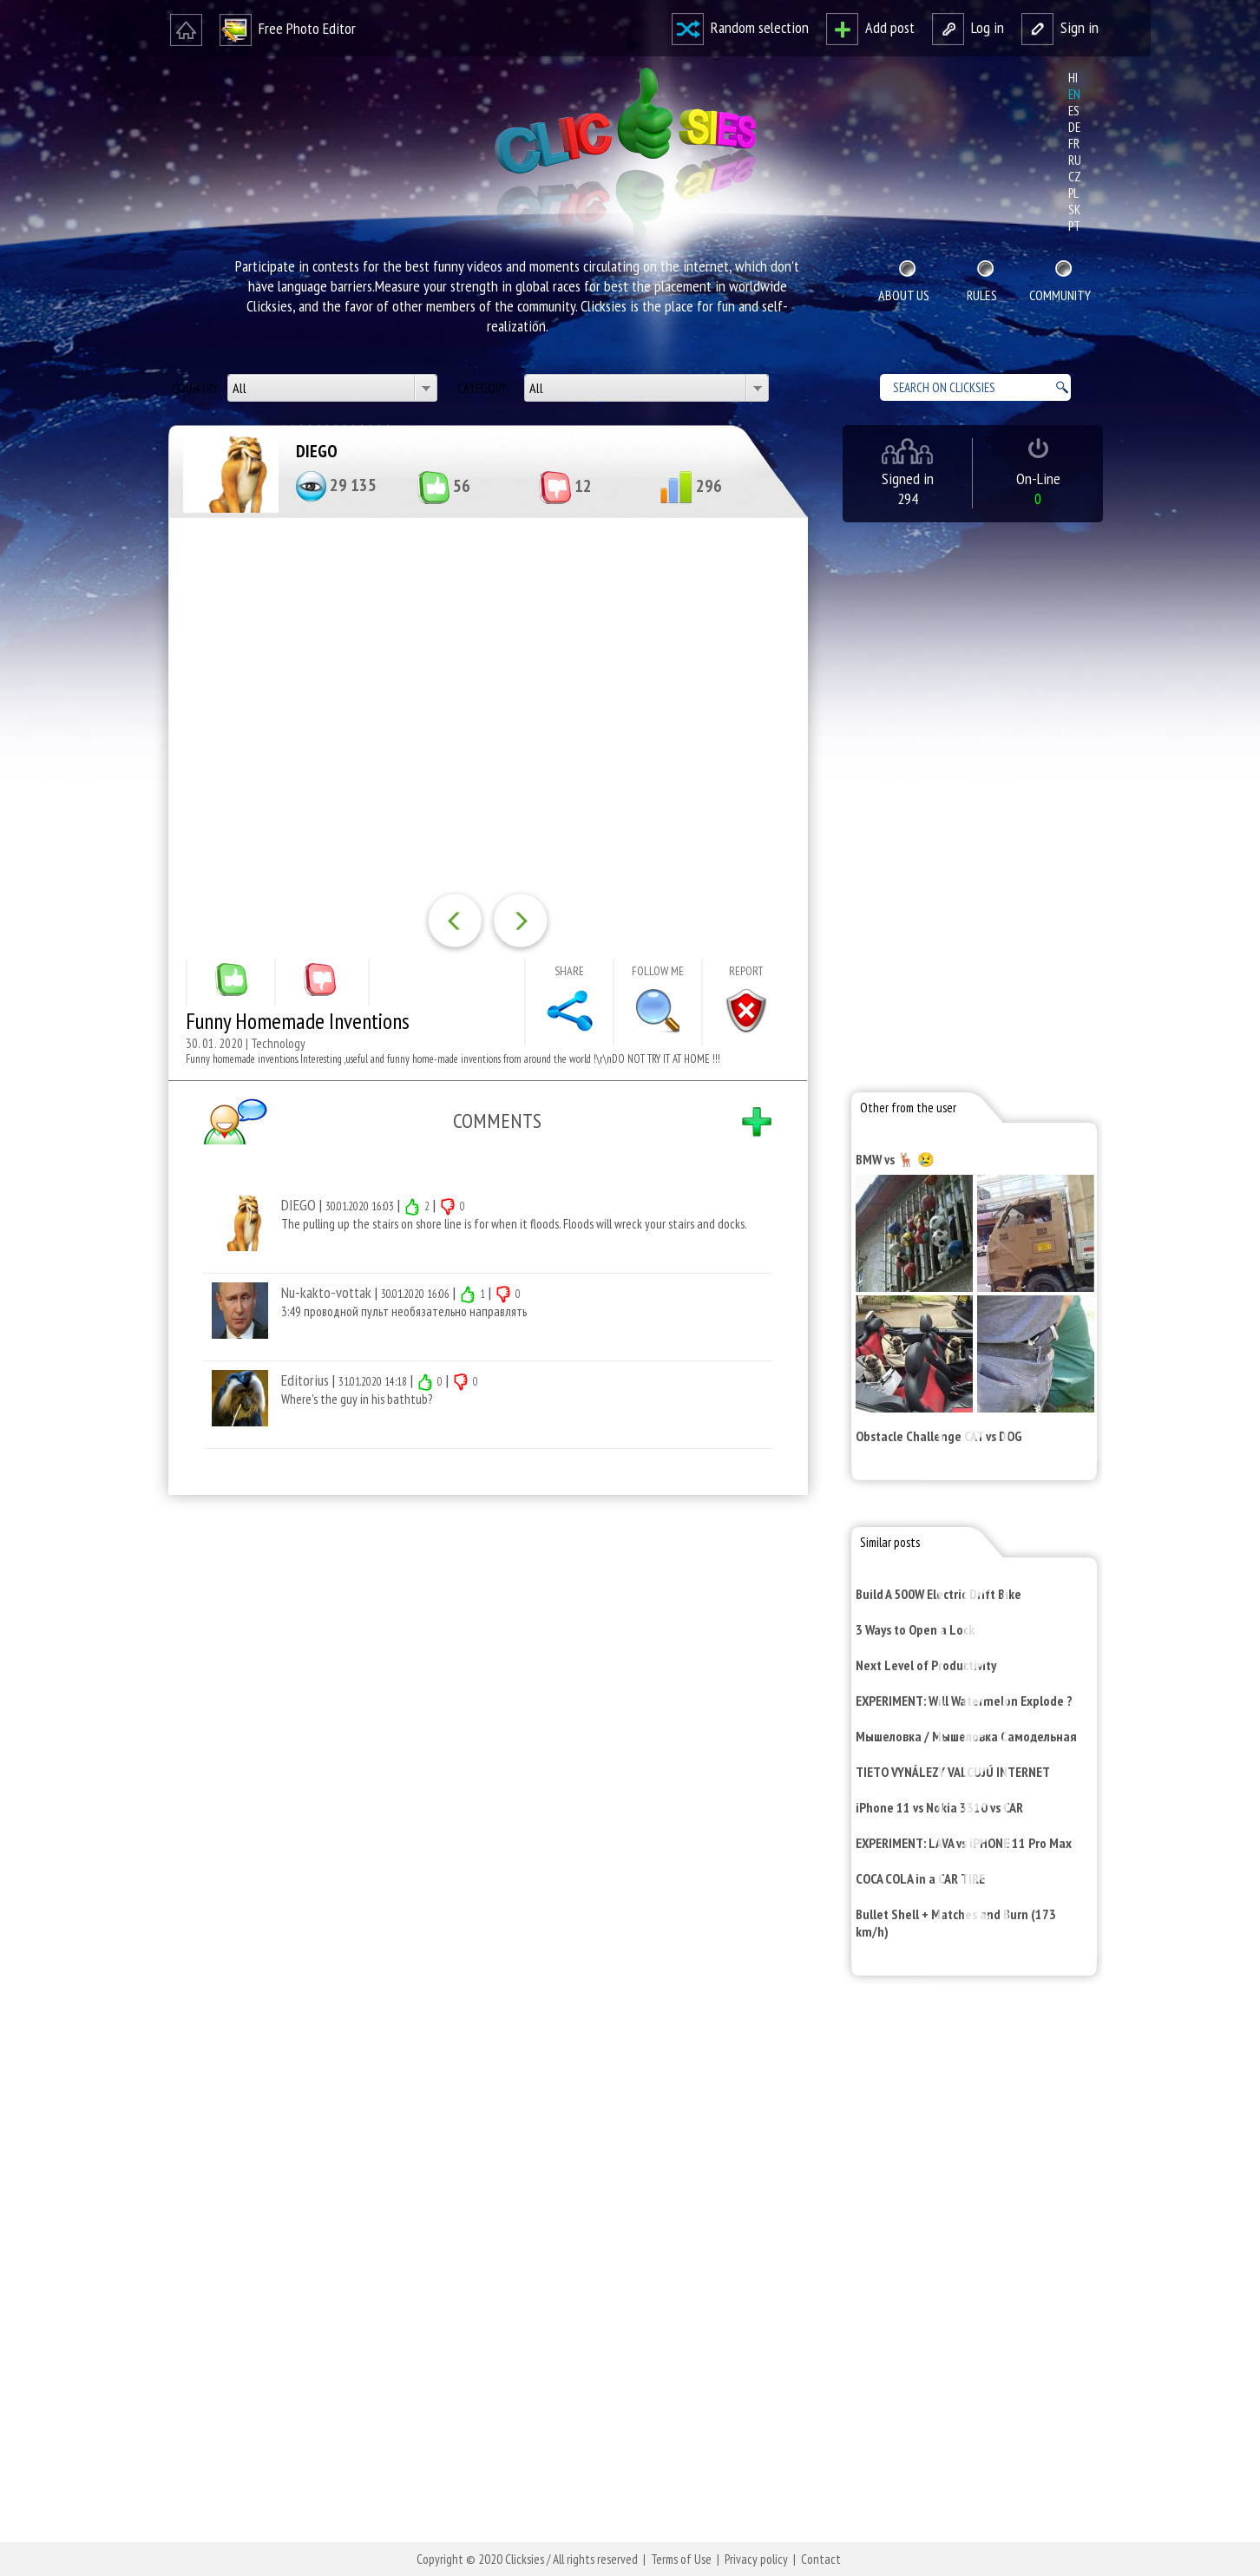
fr (1074, 143)
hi (1073, 77)
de (1074, 127)
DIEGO (317, 451)
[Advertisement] (484, 1734)
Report (746, 971)
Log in (968, 27)
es (1074, 110)
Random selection (740, 27)
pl (1073, 193)
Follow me (658, 971)
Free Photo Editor (288, 28)
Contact (821, 2559)
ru (1074, 160)
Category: (484, 388)
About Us (903, 295)
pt (1074, 226)
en (1074, 94)
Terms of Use (681, 2559)
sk (1074, 209)
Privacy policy (756, 2559)
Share (569, 971)
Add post (870, 27)
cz (1074, 176)
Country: (197, 388)
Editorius (305, 1380)
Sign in (1060, 27)
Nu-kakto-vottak (326, 1292)
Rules (982, 295)
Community (1060, 295)
